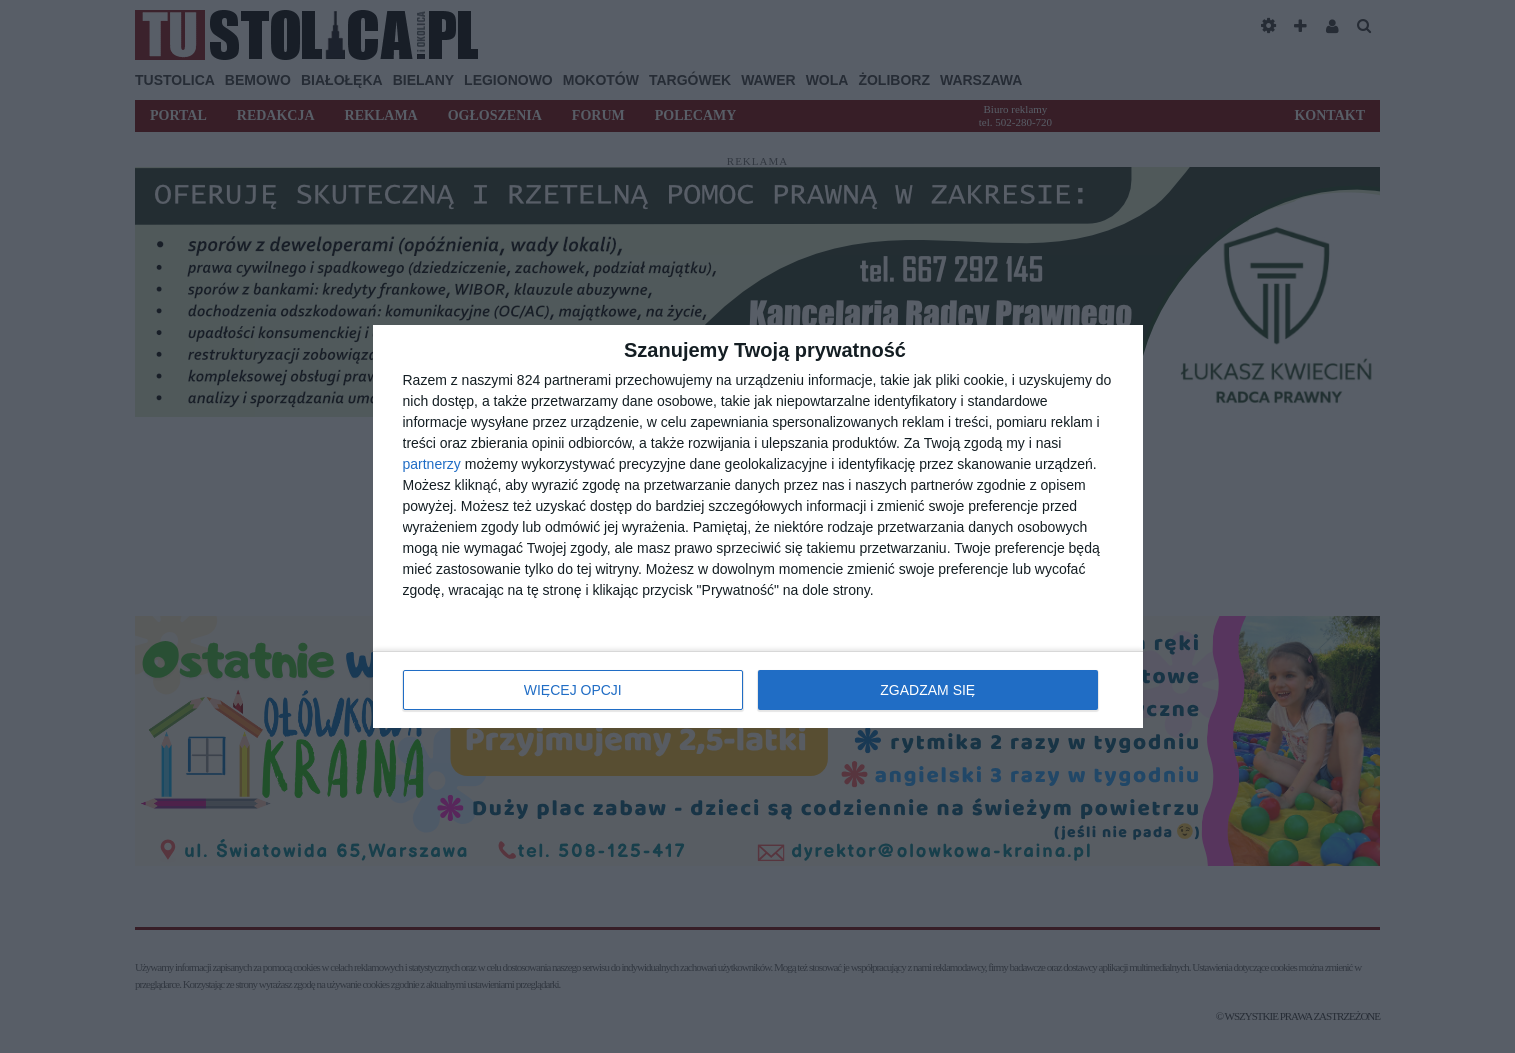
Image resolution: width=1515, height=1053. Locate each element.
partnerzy (432, 464)
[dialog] (758, 526)
